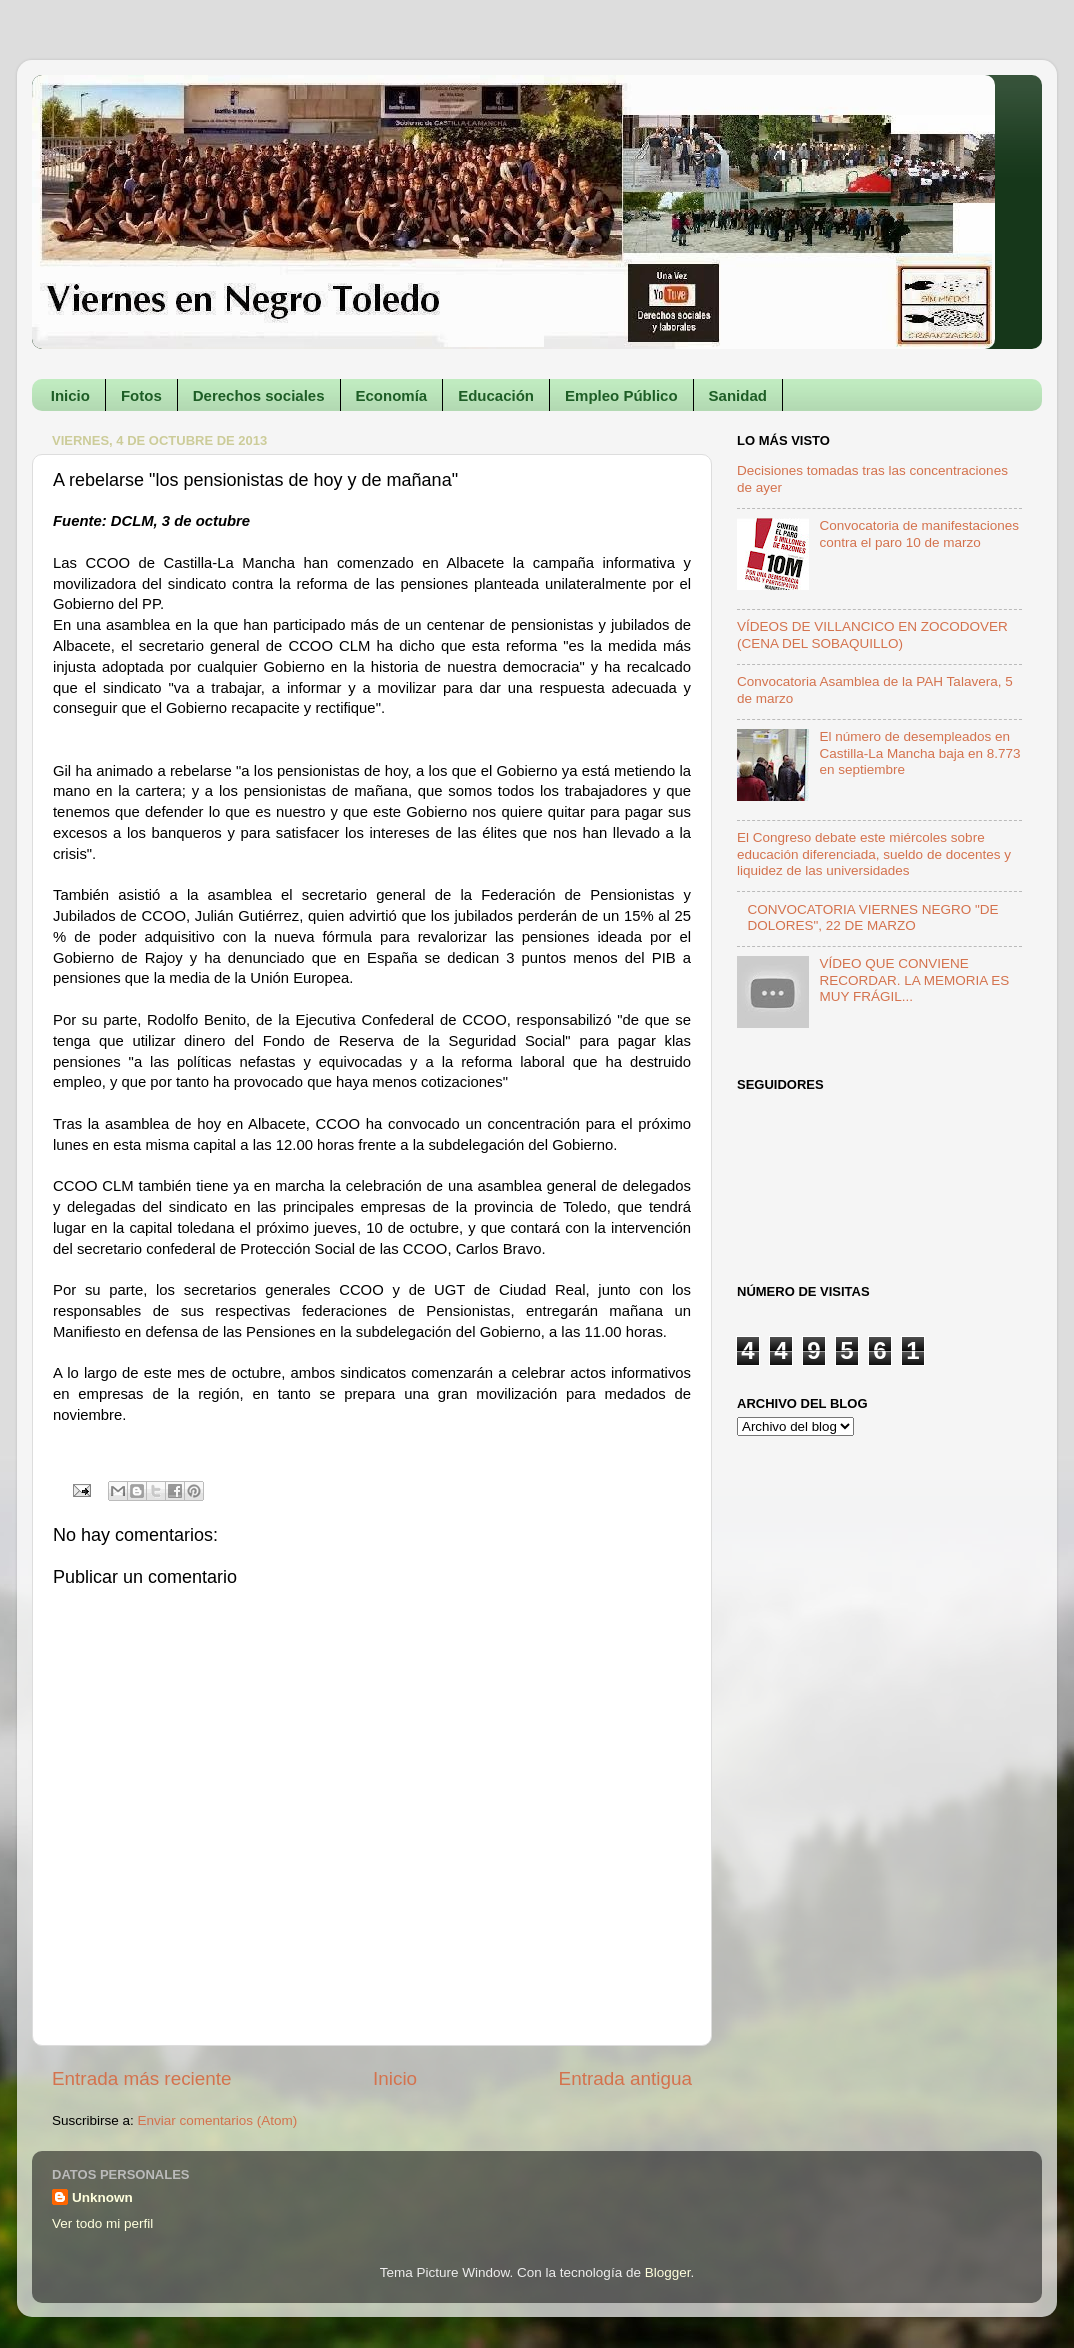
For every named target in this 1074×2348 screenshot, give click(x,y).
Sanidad (738, 395)
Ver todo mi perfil (102, 2223)
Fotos (141, 395)
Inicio (70, 395)
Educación (496, 395)
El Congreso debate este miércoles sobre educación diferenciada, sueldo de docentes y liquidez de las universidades (874, 853)
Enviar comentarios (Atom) (218, 2120)
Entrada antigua (625, 2078)
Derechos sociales (259, 395)
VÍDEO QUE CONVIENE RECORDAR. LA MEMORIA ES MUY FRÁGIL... (914, 979)
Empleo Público (621, 395)
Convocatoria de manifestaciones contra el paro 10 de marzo (919, 533)
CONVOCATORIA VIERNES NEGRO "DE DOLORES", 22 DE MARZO (872, 917)
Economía (392, 395)
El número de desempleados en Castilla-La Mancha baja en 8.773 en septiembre (919, 752)
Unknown (102, 2197)
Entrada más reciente (142, 2078)
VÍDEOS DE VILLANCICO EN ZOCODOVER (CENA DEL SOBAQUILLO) (872, 634)
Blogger (668, 2272)
